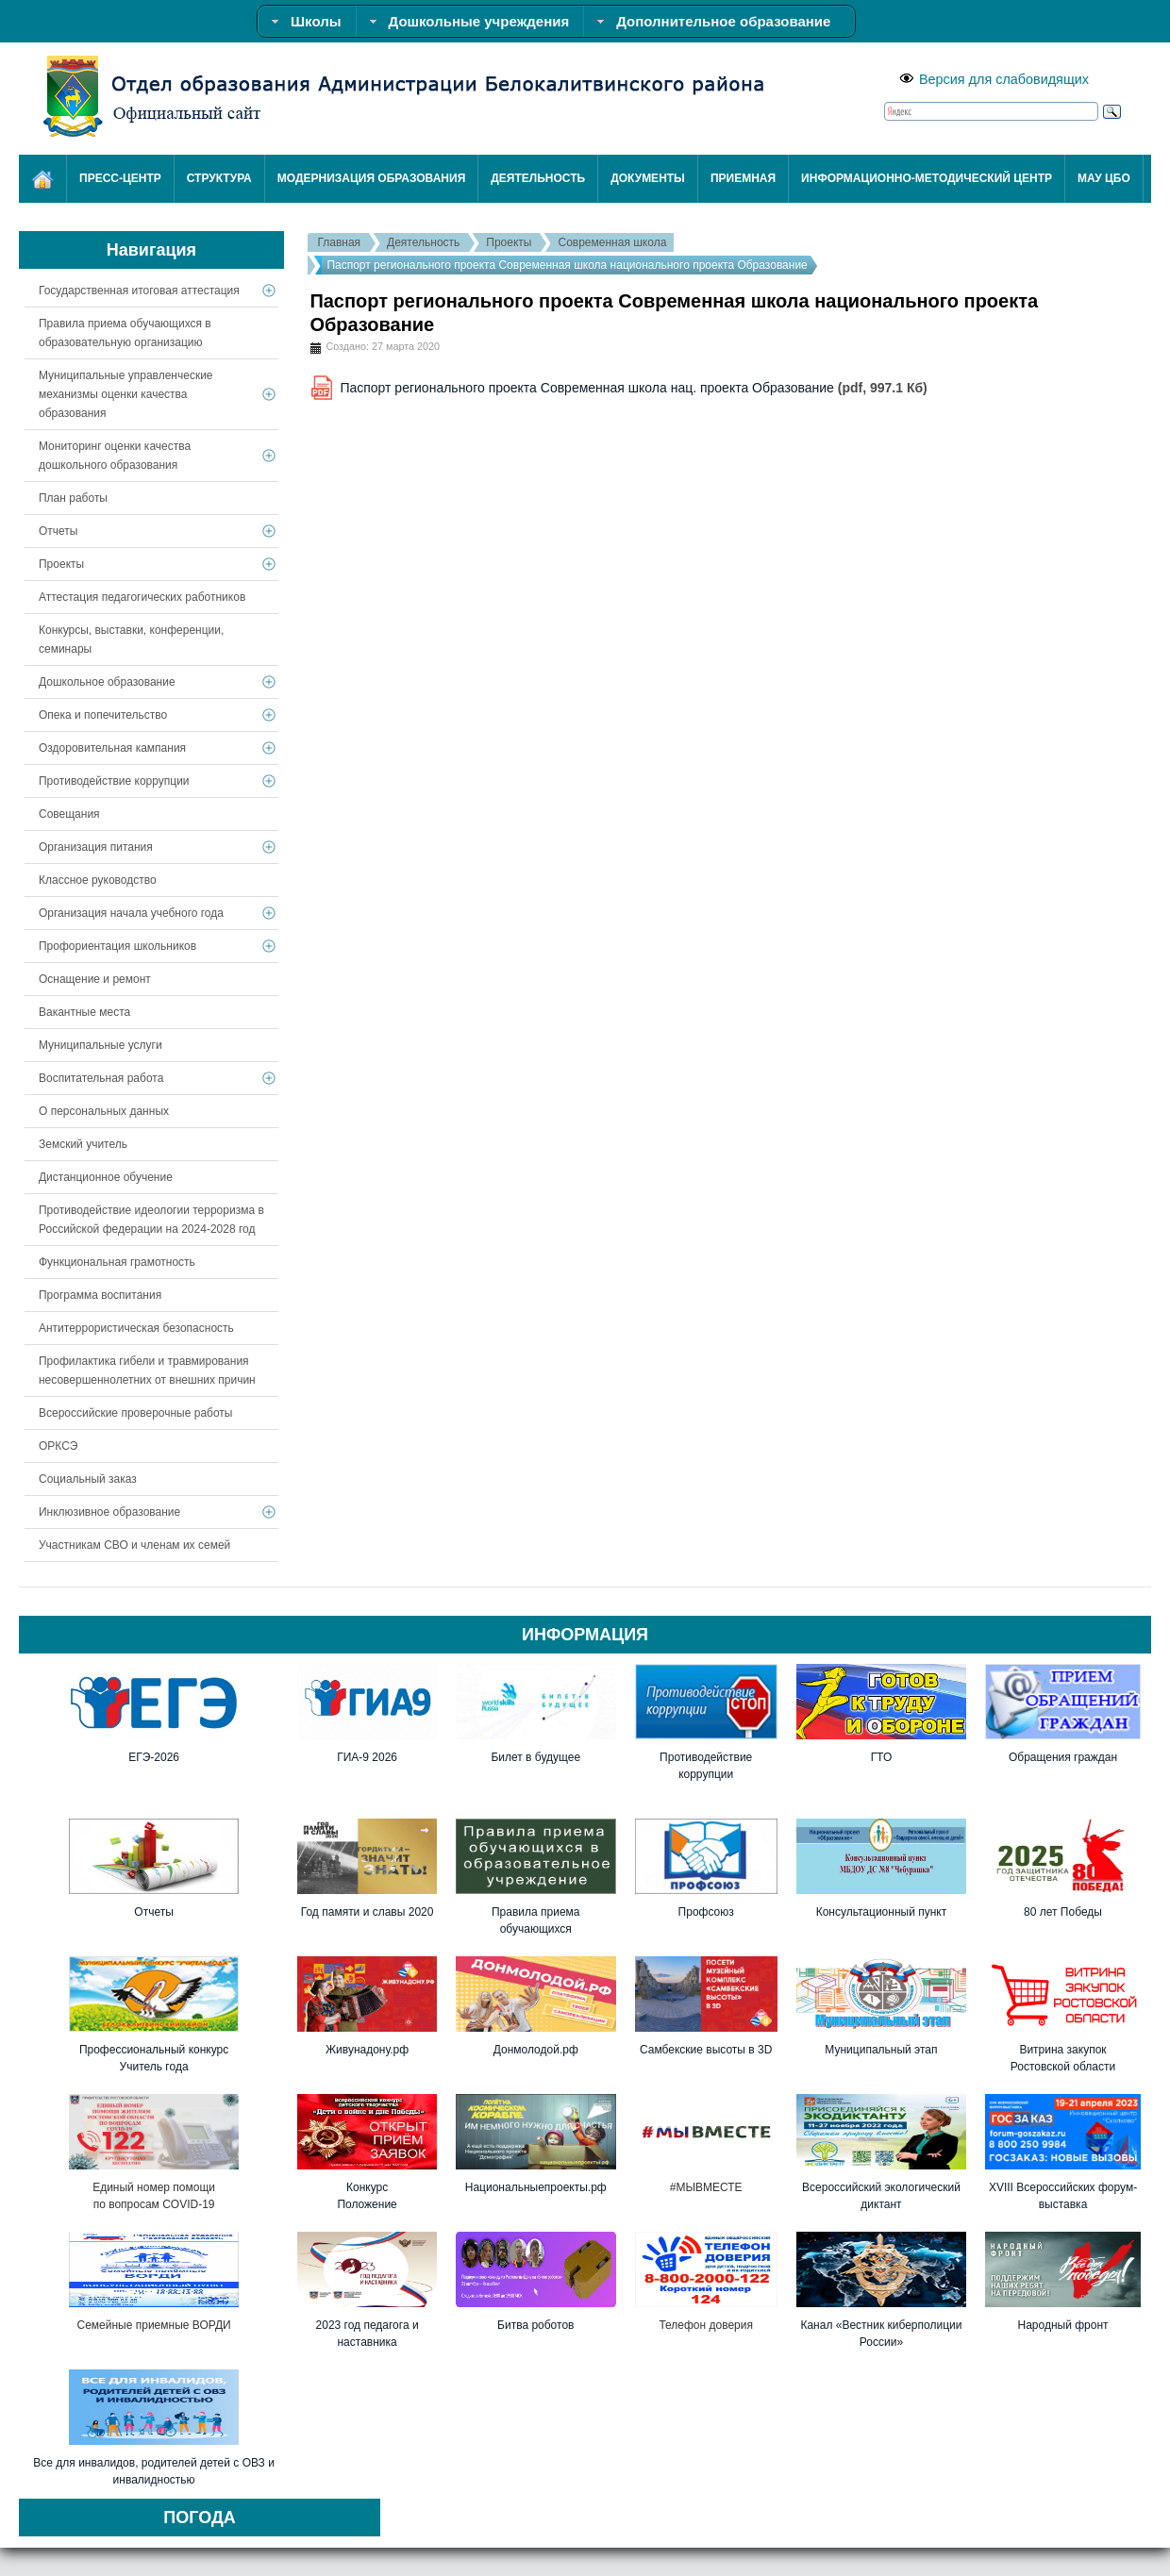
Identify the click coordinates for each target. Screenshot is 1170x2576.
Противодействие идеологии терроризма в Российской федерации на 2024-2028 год (151, 1220)
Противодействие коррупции (114, 781)
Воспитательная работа (101, 1078)
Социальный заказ (88, 1479)
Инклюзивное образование (109, 1512)
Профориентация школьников (117, 946)
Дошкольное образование (107, 682)
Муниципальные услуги (100, 1045)
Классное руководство (98, 880)
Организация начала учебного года (131, 913)
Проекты (508, 242)
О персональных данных (104, 1111)
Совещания (69, 814)
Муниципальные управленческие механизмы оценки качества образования (126, 394)
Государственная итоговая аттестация (139, 290)
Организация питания (96, 847)
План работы (73, 498)
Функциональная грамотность (117, 1262)
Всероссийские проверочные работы (136, 1413)
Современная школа (612, 242)
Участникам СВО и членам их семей (134, 1545)
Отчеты (58, 531)
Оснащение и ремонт (95, 979)
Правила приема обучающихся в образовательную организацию (125, 333)
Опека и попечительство (103, 715)
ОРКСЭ (58, 1446)
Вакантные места (84, 1012)
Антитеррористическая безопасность (136, 1328)
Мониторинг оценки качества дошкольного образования (115, 456)
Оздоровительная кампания (112, 748)
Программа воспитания (100, 1295)
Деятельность (423, 242)
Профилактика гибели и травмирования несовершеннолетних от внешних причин (147, 1370)
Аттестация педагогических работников (142, 597)
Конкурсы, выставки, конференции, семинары (131, 639)
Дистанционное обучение (106, 1177)
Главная (338, 242)
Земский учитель (83, 1144)
